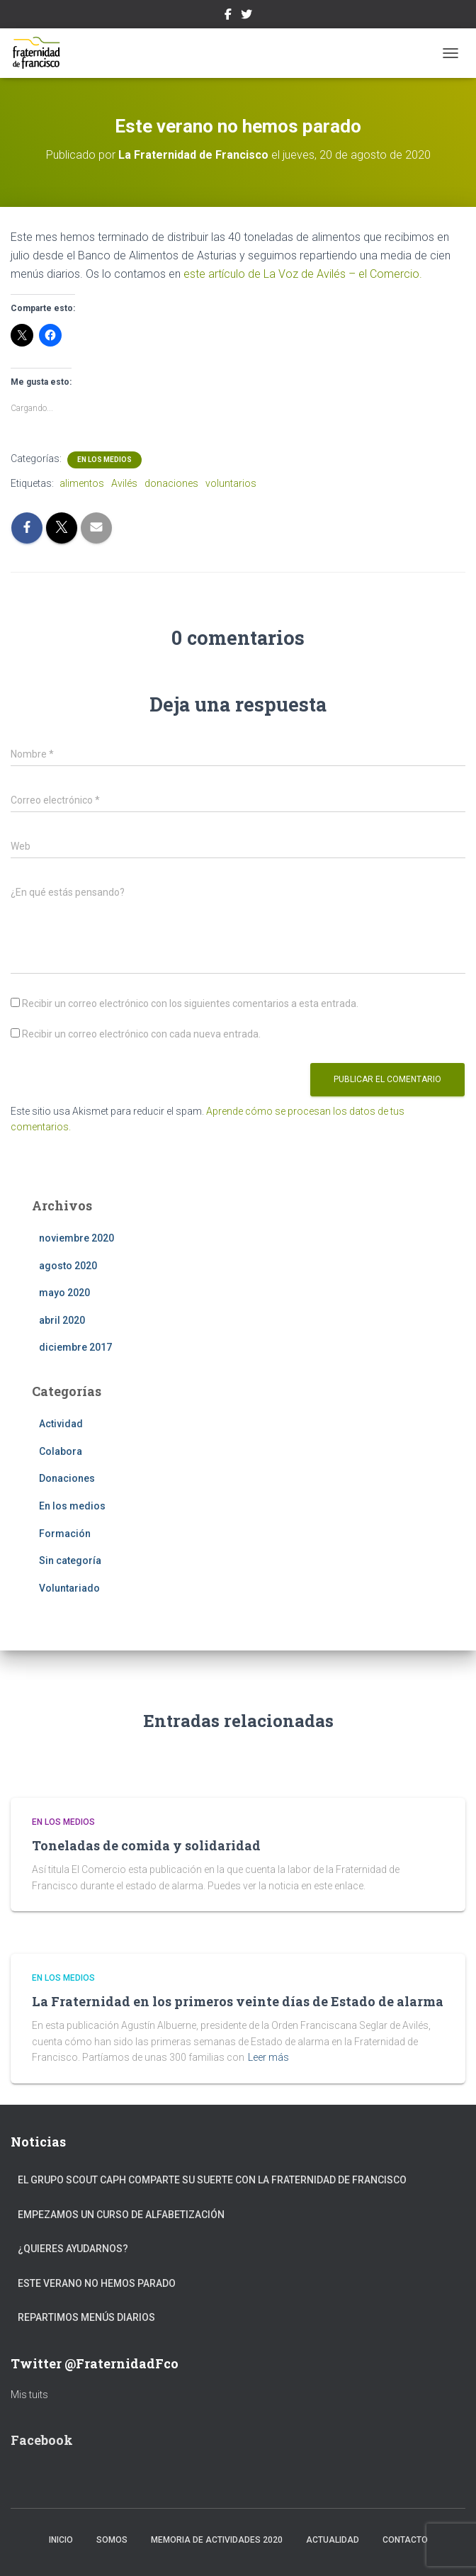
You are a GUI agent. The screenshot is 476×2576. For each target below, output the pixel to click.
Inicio (61, 2540)
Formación (65, 1533)
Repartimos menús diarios (86, 2317)
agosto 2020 (68, 1265)
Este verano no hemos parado (97, 2283)
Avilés (124, 483)
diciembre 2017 (75, 1347)
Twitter (246, 16)
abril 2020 (62, 1320)
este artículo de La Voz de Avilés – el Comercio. (302, 274)
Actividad (61, 1423)
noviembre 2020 (76, 1238)
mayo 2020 (64, 1292)
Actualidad (332, 2540)
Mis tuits (29, 2394)
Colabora (60, 1451)
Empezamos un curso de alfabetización (121, 2214)
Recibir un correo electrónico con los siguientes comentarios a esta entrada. (190, 1003)
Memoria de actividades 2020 (217, 2540)
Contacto (405, 2540)
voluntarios (230, 483)
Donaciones (67, 1478)
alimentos (82, 483)
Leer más (268, 2057)
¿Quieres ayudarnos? (73, 2248)
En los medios (104, 459)
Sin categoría (70, 1560)
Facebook (228, 16)
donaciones (171, 483)
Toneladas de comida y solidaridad (146, 1845)
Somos (112, 2540)
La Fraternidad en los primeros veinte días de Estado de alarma (237, 2001)
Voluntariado (69, 1588)
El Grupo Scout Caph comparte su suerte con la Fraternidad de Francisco (212, 2180)
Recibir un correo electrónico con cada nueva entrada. (141, 1034)
